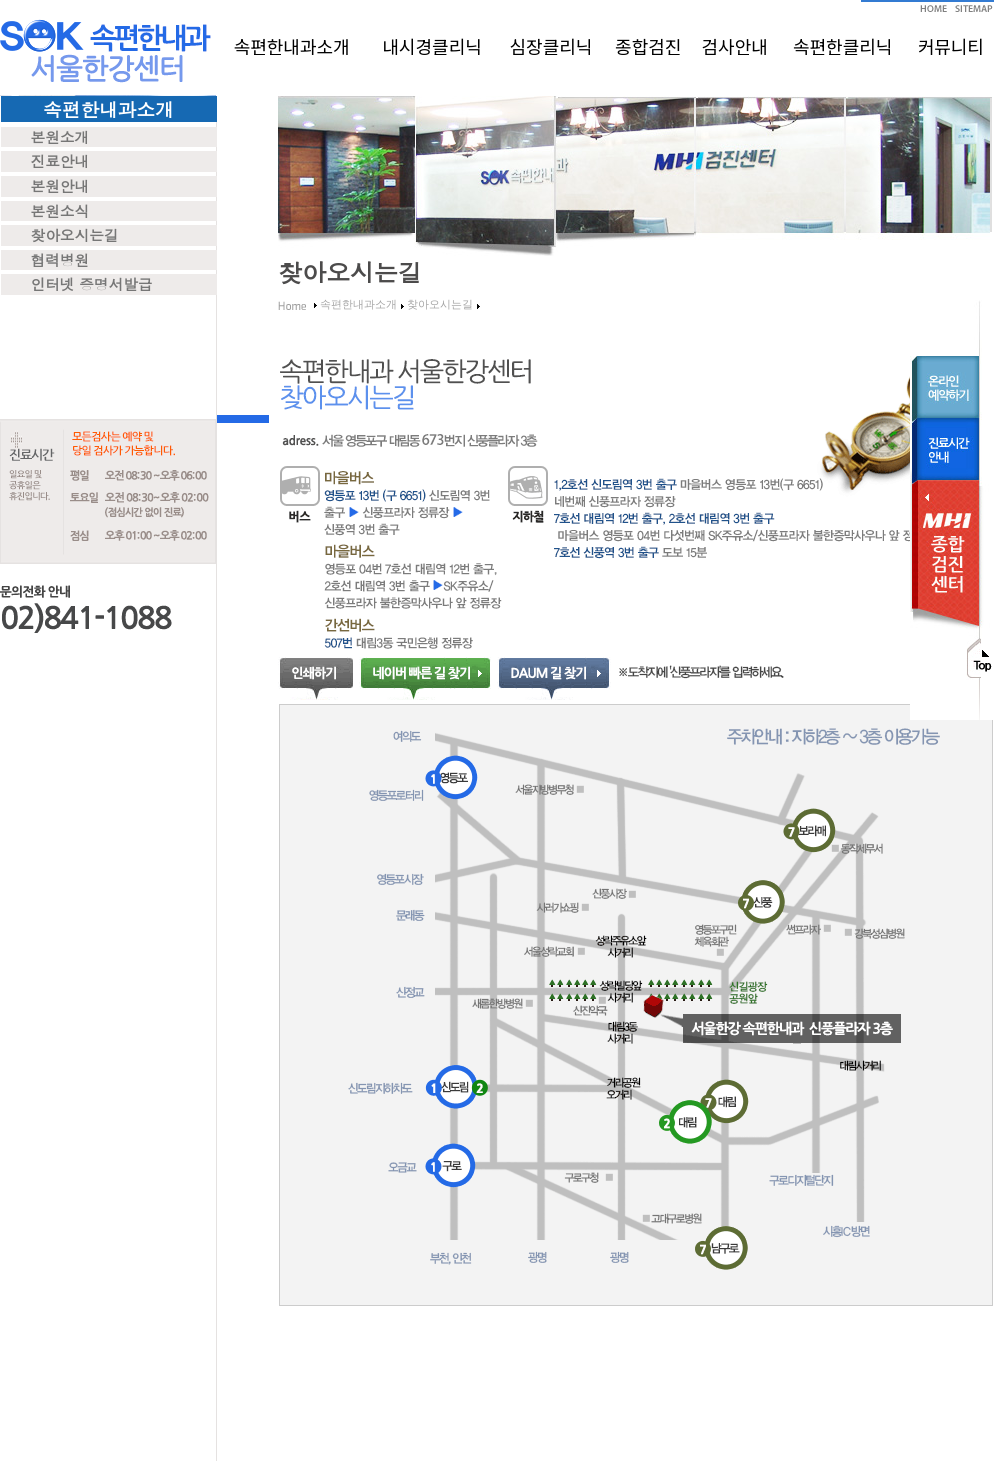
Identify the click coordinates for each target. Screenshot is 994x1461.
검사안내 (735, 46)
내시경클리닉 (431, 46)
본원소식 (60, 210)
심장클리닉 (551, 46)
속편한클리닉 (842, 46)
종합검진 (648, 46)
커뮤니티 (951, 46)
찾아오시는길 (75, 234)
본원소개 (60, 136)
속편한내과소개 (292, 46)
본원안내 (60, 185)
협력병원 (60, 259)
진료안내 (60, 160)
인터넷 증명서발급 (92, 283)
